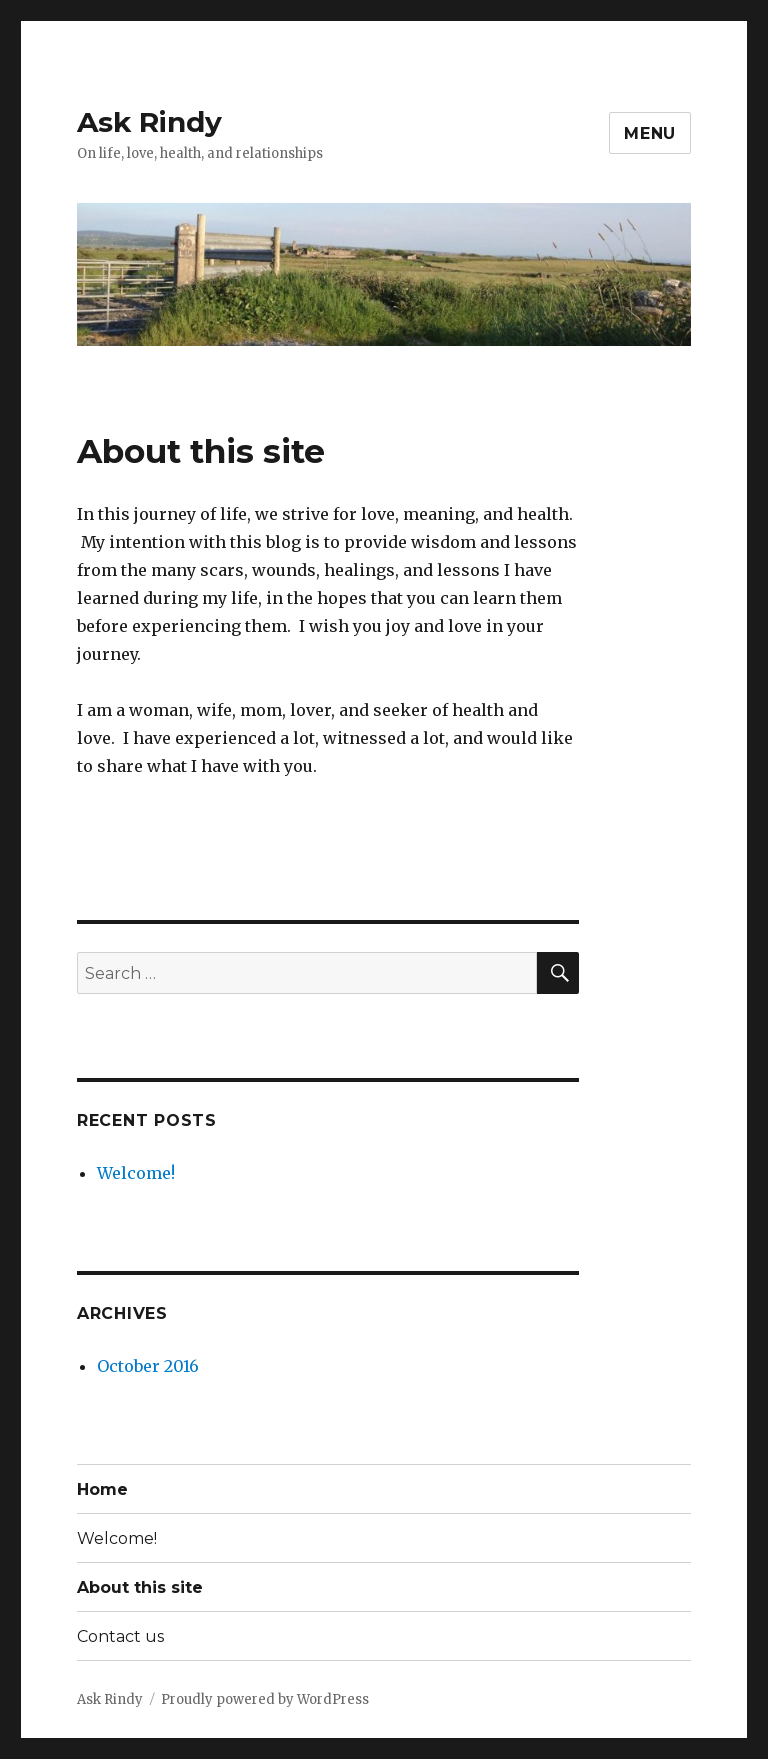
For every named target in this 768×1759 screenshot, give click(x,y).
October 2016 (148, 1366)
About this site (140, 1587)
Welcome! (136, 1173)
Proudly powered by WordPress (265, 1699)
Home (102, 1489)
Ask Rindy (149, 122)
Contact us (120, 1636)
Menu (650, 133)
